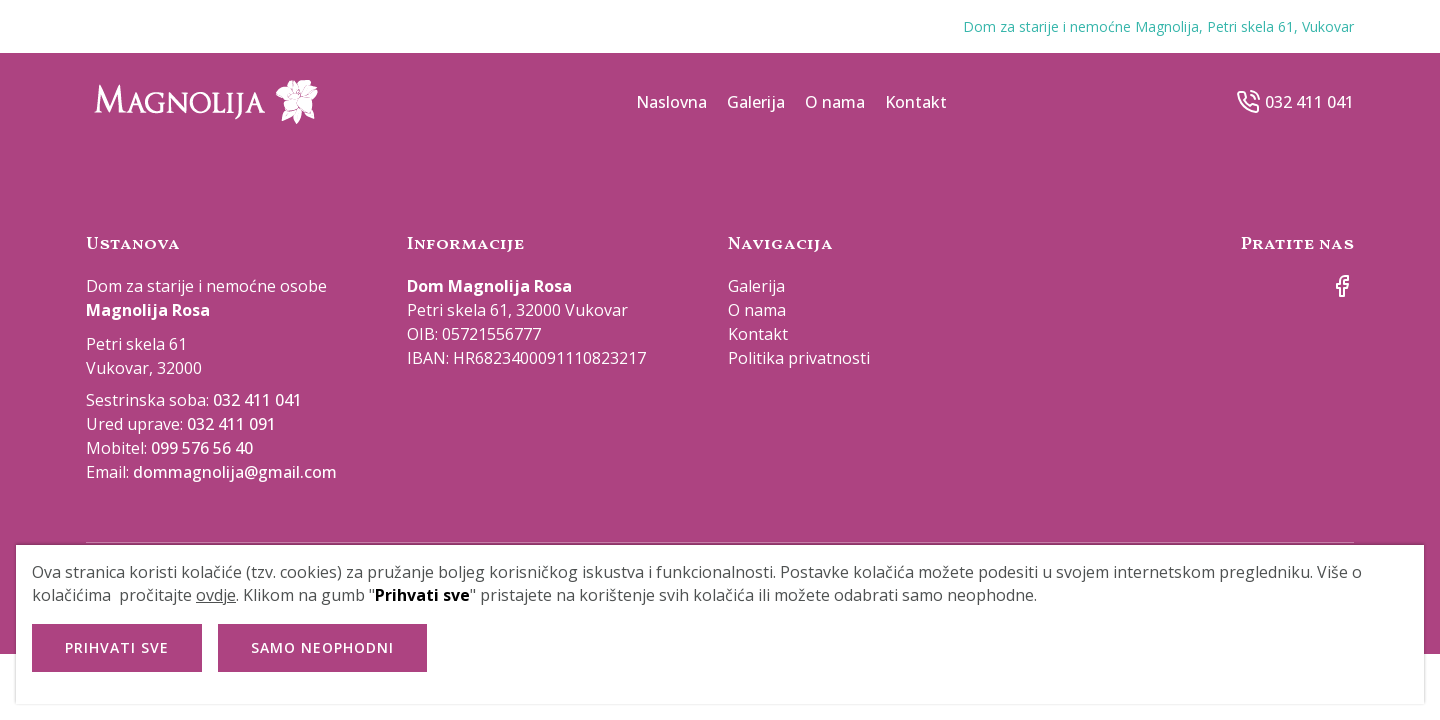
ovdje (216, 595)
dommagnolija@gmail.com (235, 472)
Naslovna (671, 102)
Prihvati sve (117, 647)
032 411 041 (1309, 102)
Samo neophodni (322, 647)
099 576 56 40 (202, 448)
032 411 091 (231, 424)
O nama (835, 102)
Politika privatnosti (799, 358)
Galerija (756, 102)
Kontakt (916, 102)
